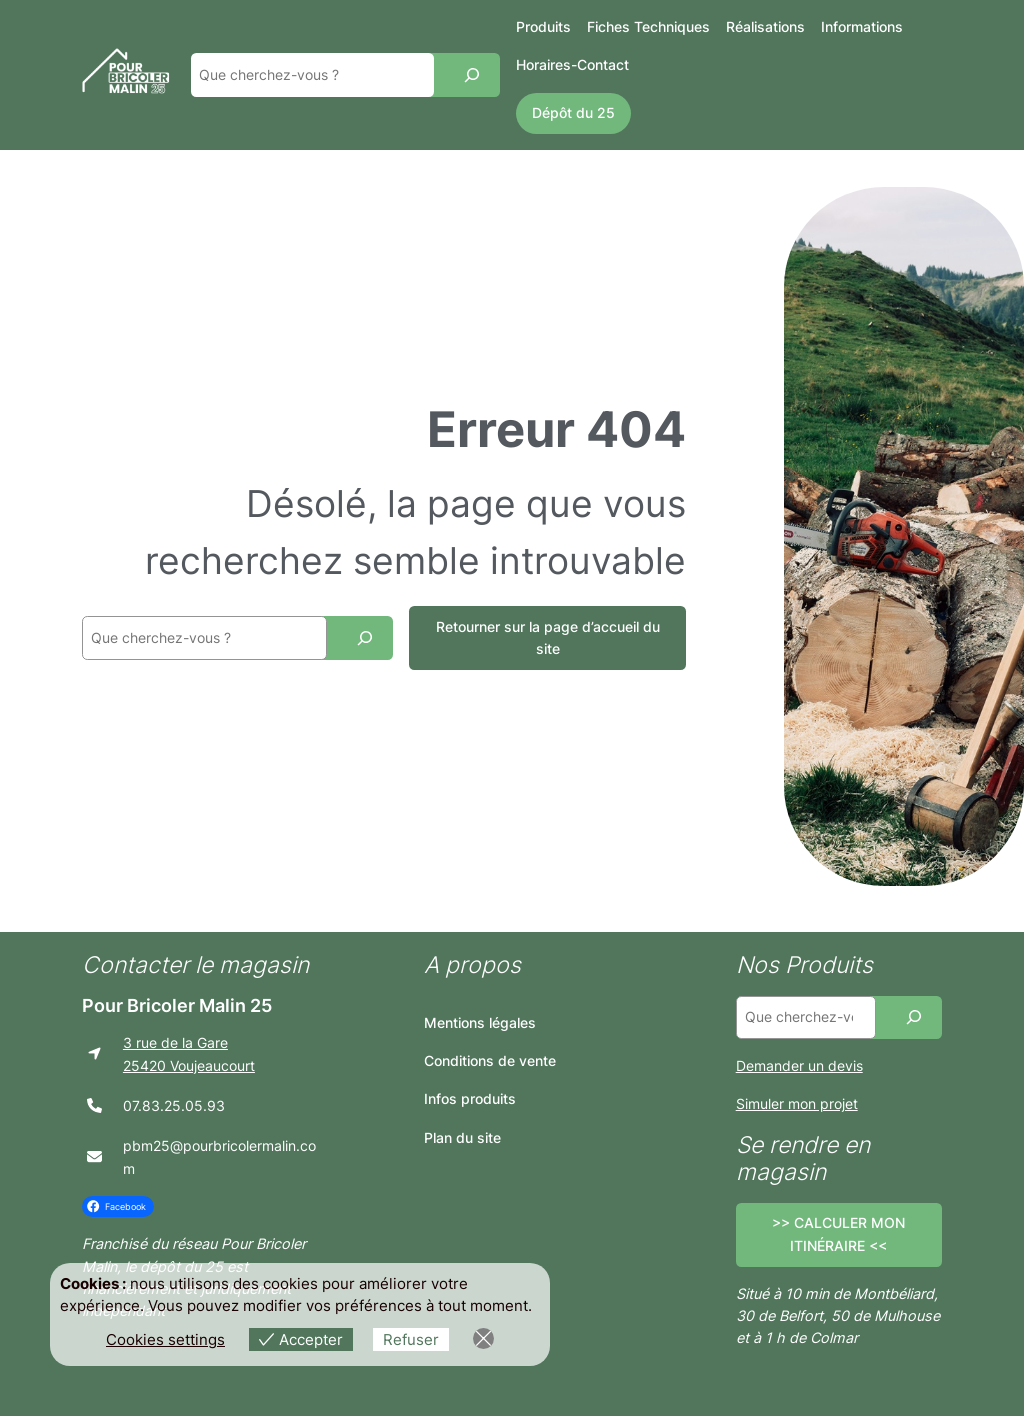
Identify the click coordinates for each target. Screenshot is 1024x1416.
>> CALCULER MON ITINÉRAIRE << (838, 1233)
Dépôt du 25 (573, 112)
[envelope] (94, 1156)
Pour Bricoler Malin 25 (177, 1005)
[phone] (94, 1105)
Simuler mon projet (797, 1103)
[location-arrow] (94, 1053)
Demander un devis (799, 1065)
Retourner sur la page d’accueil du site (548, 637)
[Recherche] (472, 74)
